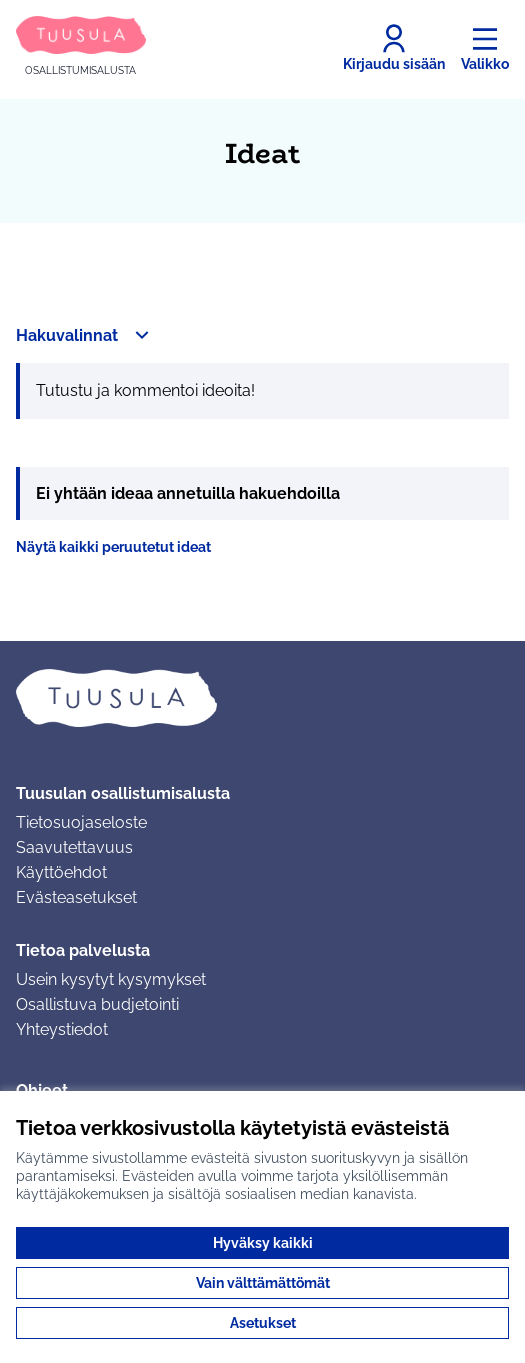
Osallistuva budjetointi (97, 1004)
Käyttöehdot (61, 872)
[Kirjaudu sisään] (394, 48)
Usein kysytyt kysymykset (111, 979)
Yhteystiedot (62, 1029)
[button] (85, 335)
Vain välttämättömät (263, 1283)
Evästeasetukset (76, 897)
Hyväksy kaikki (263, 1243)
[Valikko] (485, 48)
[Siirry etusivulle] (81, 47)
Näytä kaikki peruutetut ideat (113, 547)
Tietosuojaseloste (81, 822)
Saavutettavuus (74, 847)
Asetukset (263, 1323)
